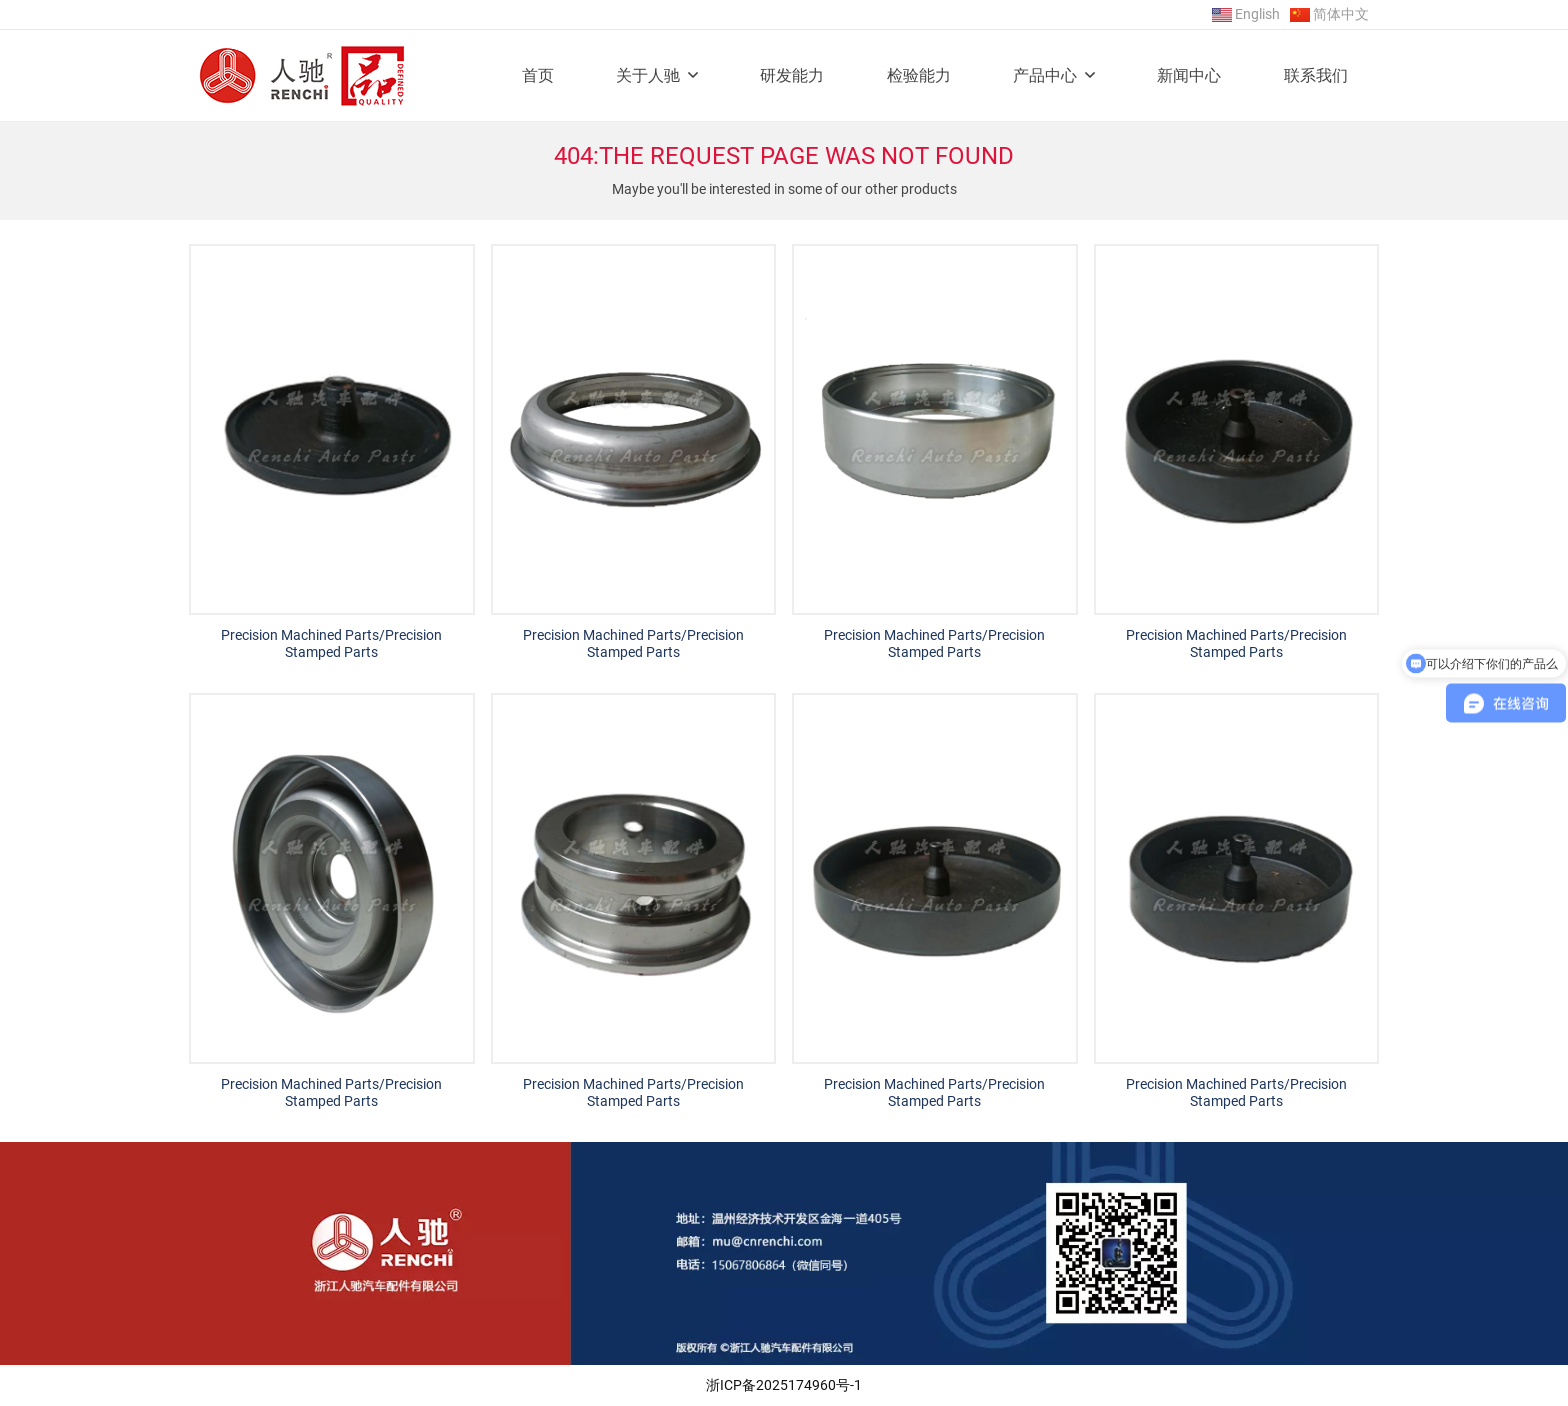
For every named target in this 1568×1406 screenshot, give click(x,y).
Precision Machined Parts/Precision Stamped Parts (331, 643)
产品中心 (1045, 75)
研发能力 (792, 75)
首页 (538, 75)
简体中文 (1341, 14)
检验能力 (919, 75)
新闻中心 (1189, 75)
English (1257, 14)
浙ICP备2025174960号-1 (784, 1385)
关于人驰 (648, 75)
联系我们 (1316, 75)
